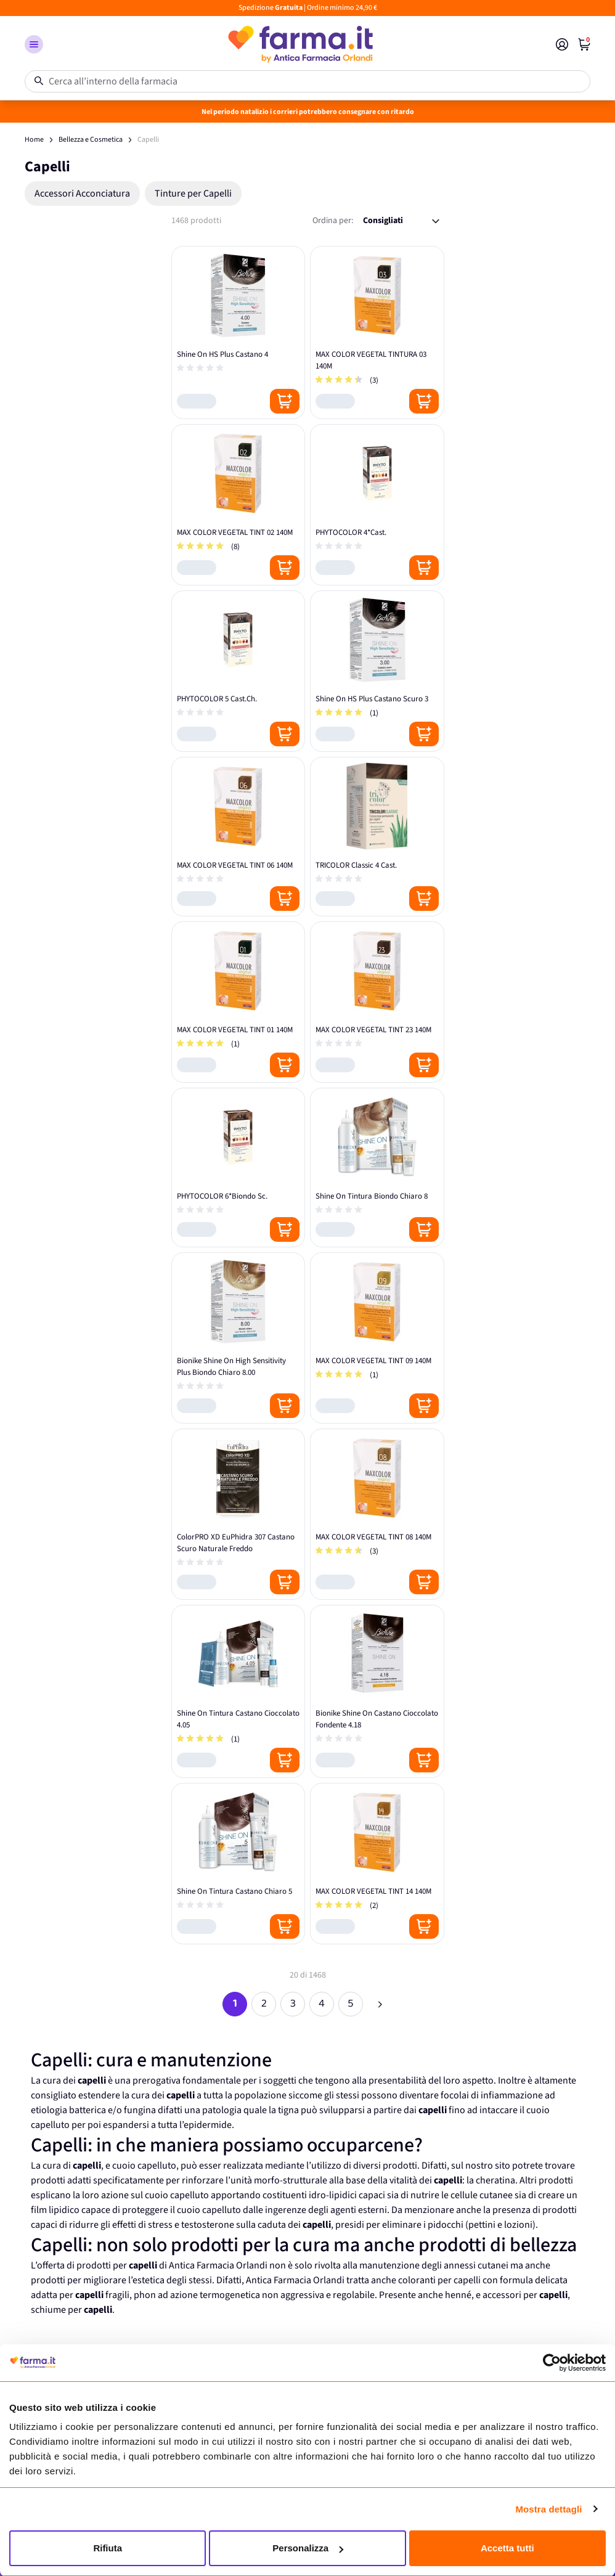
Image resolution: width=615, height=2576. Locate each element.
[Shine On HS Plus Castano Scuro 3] (377, 671)
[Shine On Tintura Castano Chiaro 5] (238, 1863)
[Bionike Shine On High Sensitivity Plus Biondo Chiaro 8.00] (238, 1338)
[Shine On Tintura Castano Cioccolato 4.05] (238, 1691)
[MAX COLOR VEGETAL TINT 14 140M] (377, 1863)
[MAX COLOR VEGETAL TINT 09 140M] (377, 1338)
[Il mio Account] (562, 44)
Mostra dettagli (548, 2509)
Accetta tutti (507, 2548)
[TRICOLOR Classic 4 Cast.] (377, 836)
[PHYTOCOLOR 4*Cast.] (377, 505)
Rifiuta (107, 2548)
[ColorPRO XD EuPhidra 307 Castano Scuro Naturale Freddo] (238, 1514)
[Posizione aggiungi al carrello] (284, 401)
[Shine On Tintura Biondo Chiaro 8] (377, 1167)
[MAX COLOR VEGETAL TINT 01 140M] (238, 1002)
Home (34, 139)
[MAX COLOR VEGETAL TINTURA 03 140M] (377, 332)
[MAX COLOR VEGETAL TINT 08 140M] (377, 1514)
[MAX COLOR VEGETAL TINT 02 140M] (238, 505)
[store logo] (299, 44)
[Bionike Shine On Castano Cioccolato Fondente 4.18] (377, 1691)
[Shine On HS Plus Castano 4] (238, 332)
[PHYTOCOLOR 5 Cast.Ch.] (238, 671)
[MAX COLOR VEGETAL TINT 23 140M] (377, 1002)
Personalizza (307, 2548)
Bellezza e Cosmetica (91, 139)
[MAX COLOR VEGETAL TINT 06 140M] (238, 836)
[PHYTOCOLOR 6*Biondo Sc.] (238, 1167)
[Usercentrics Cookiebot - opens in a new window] (552, 2363)
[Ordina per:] (401, 221)
